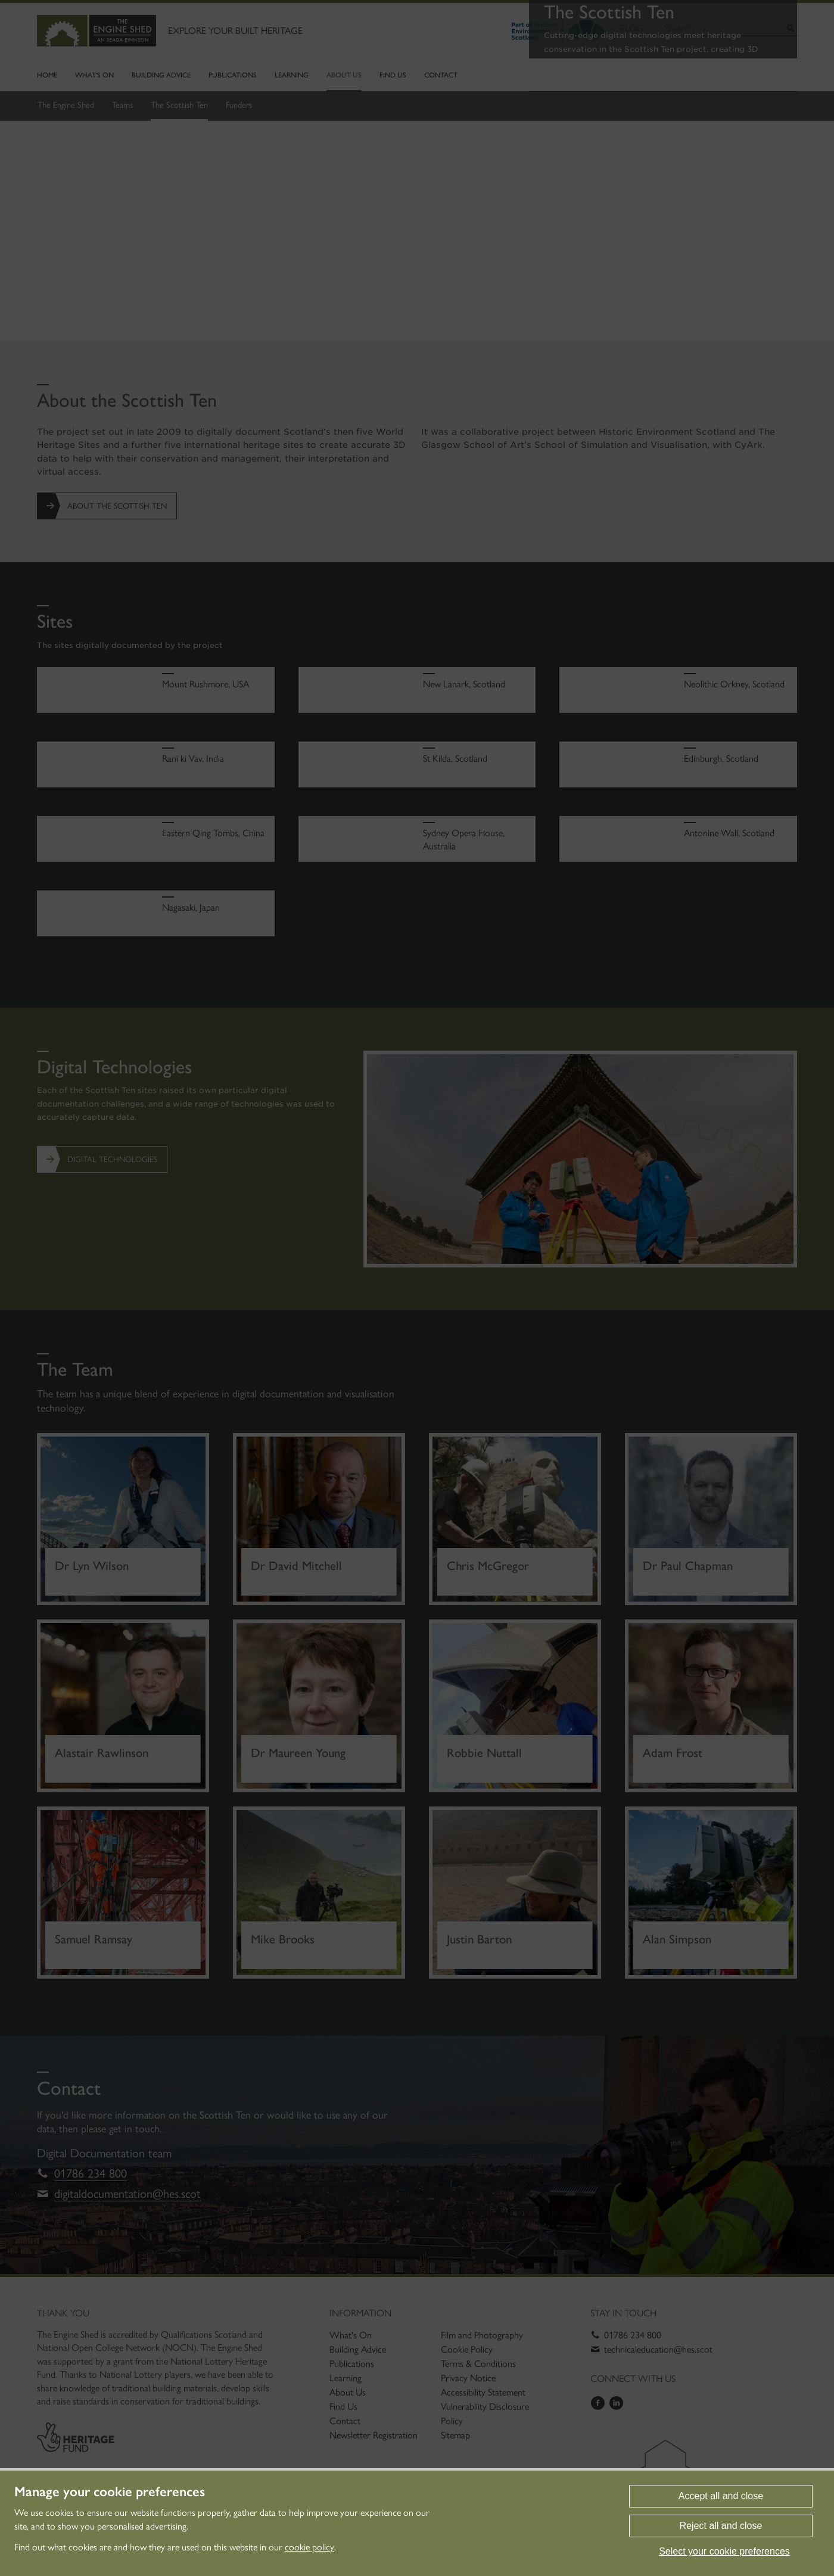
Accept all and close (721, 2496)
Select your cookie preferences (724, 2551)
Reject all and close (721, 2526)
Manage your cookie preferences (109, 2492)
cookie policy (309, 2547)
